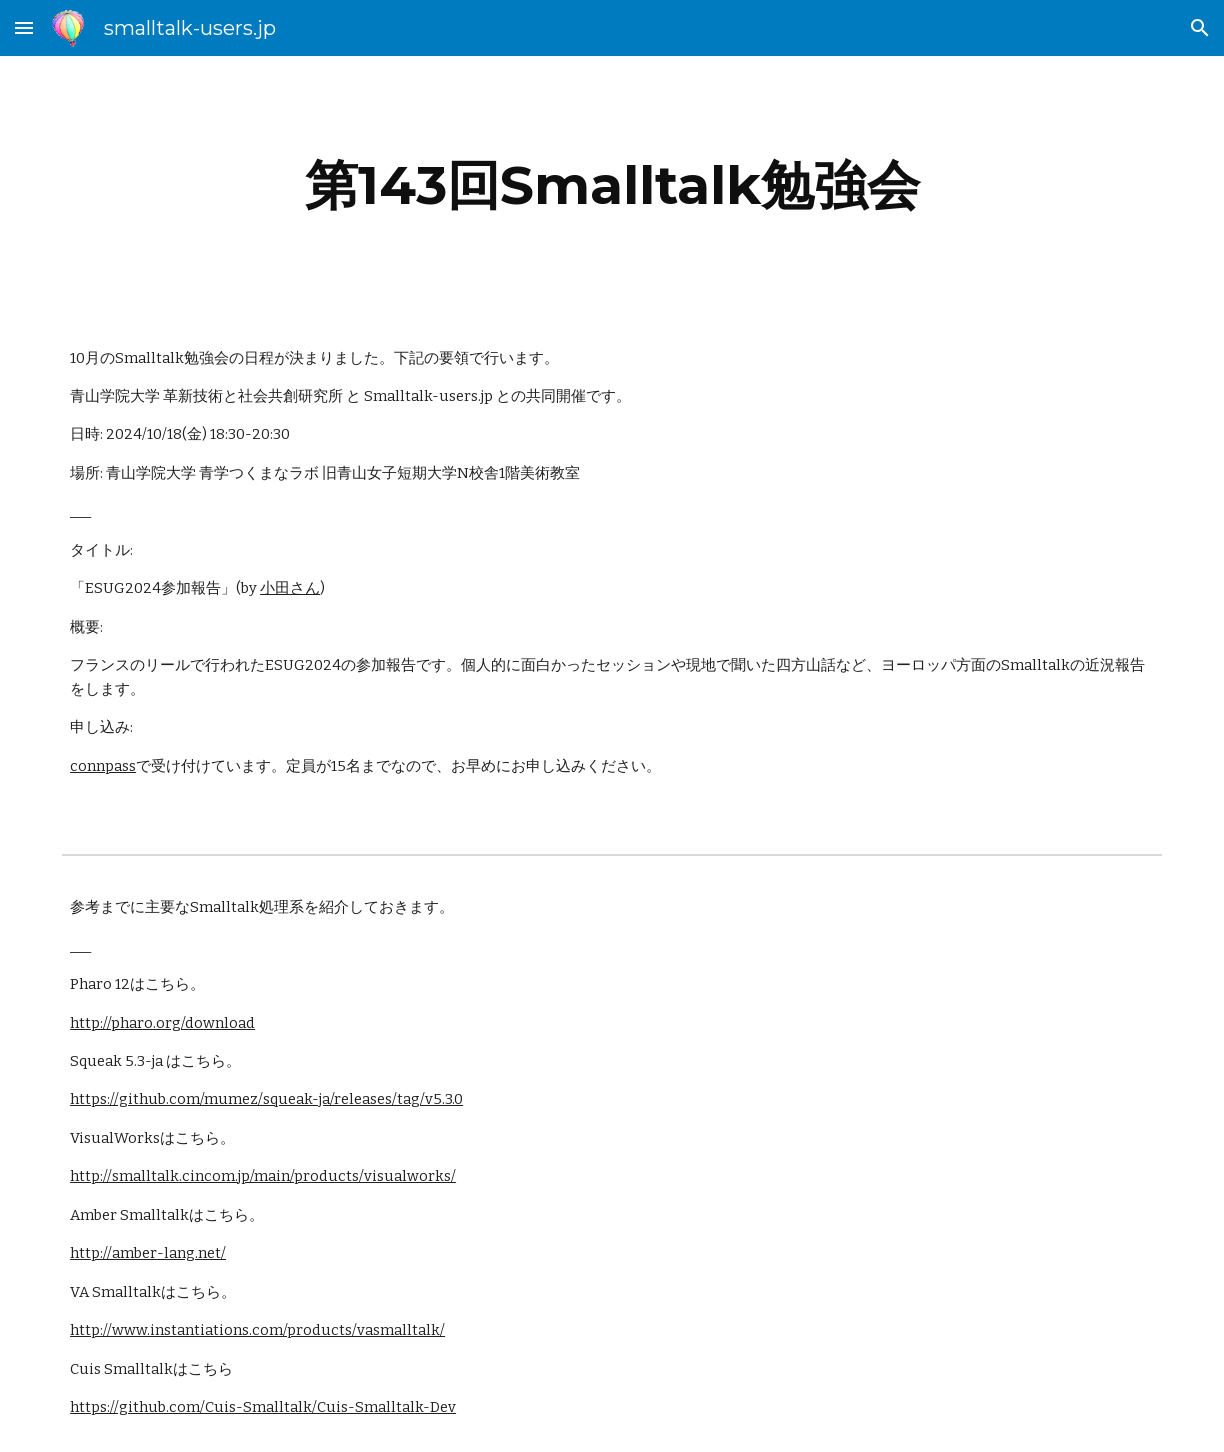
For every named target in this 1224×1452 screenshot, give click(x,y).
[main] (612, 185)
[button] (24, 27)
